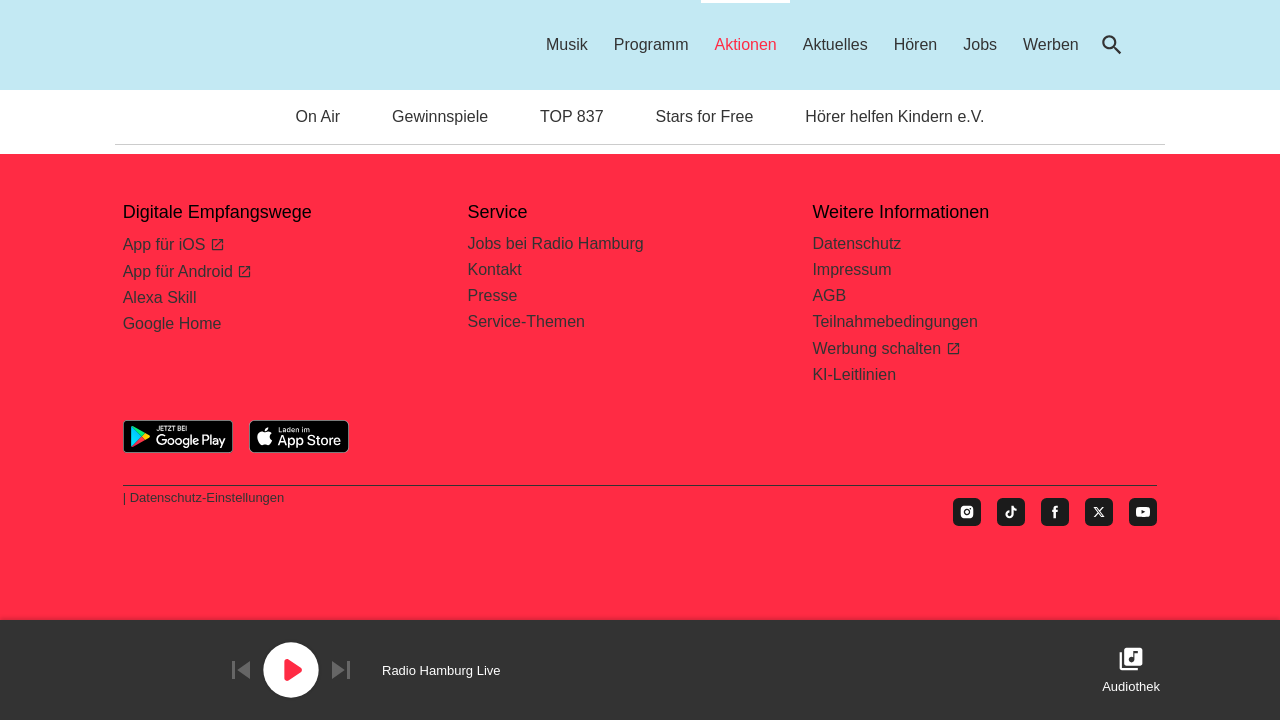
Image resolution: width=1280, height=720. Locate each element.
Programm (651, 44)
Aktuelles (835, 44)
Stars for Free (705, 116)
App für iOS (166, 244)
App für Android (180, 271)
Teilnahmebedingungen (894, 321)
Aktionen (745, 44)
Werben (1051, 44)
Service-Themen (526, 321)
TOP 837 (571, 116)
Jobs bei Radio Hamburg (556, 243)
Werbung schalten (878, 348)
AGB (829, 295)
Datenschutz (856, 243)
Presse (493, 295)
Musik (567, 44)
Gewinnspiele (440, 116)
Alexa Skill (160, 297)
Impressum (851, 269)
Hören (916, 44)
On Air (318, 116)
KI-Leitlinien (854, 374)
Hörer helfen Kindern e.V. (894, 116)
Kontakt (495, 269)
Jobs (980, 44)
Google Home (172, 323)
